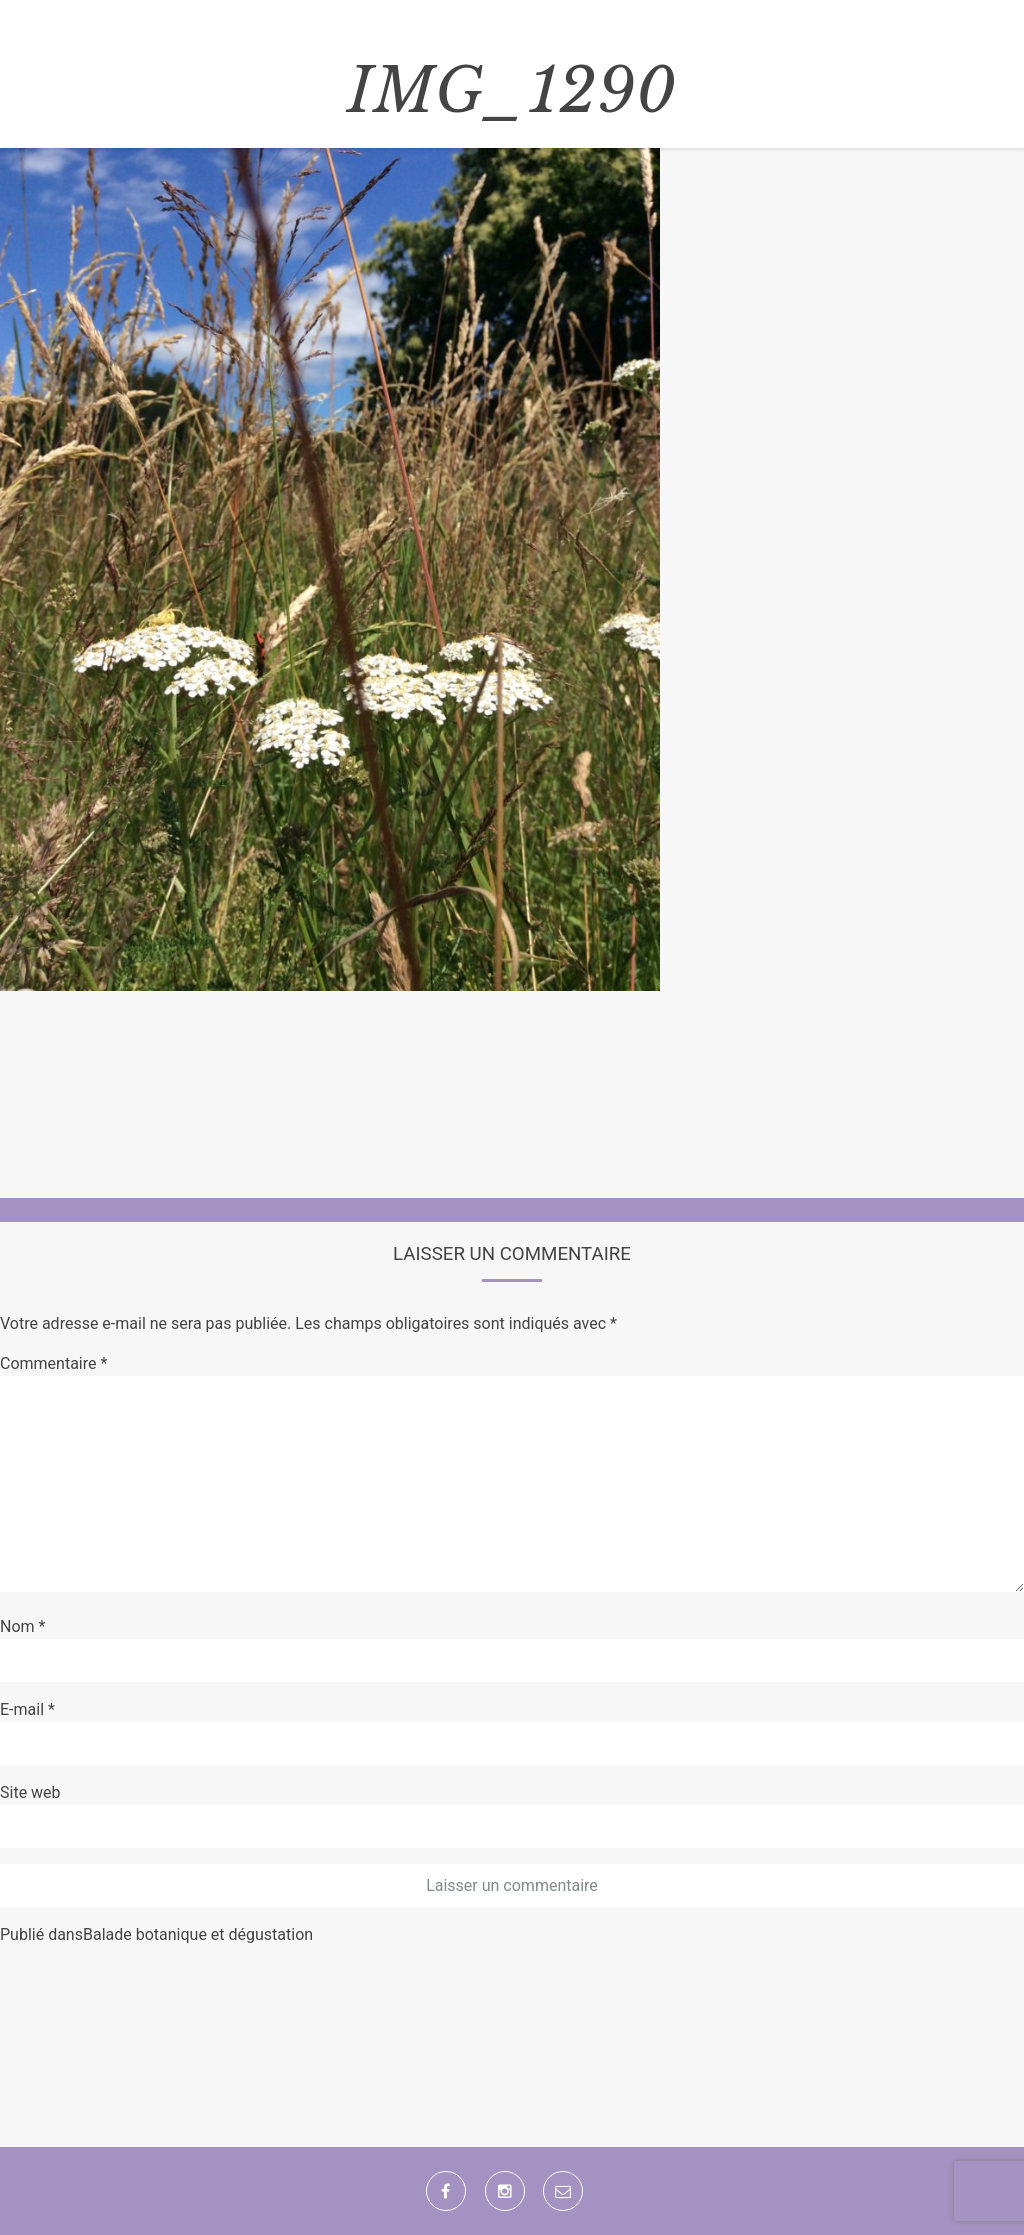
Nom (22, 1626)
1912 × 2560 (565, 1209)
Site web (30, 1792)
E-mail (27, 1709)
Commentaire (53, 1363)
